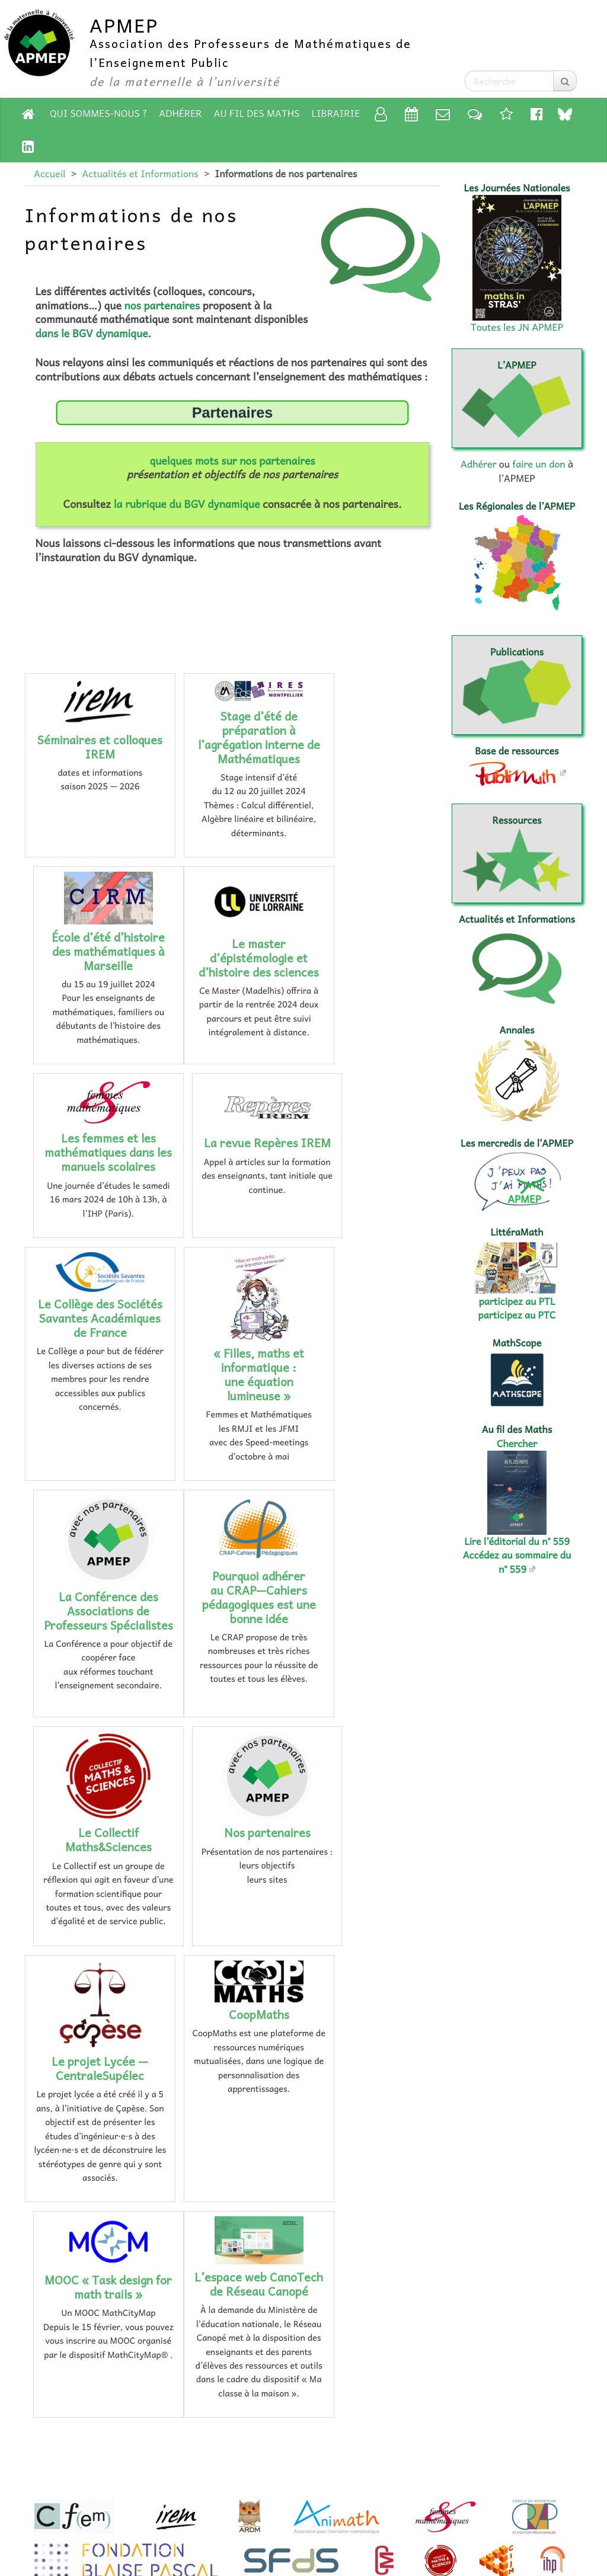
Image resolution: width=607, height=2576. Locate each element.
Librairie (336, 113)
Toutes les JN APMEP (517, 327)
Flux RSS (503, 2496)
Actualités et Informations (140, 173)
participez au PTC (517, 1315)
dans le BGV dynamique (92, 333)
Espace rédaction (303, 2531)
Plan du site (110, 2496)
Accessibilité (410, 2496)
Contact (319, 2496)
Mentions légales (219, 2496)
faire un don (538, 464)
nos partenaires (162, 305)
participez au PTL (517, 1301)
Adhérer (180, 113)
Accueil (49, 173)
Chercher (517, 1443)
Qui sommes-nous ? (98, 113)
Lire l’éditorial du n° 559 (517, 1541)
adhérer (261, 2460)
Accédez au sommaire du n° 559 (517, 1561)
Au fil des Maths (257, 113)
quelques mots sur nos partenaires (232, 460)
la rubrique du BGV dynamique (187, 503)
